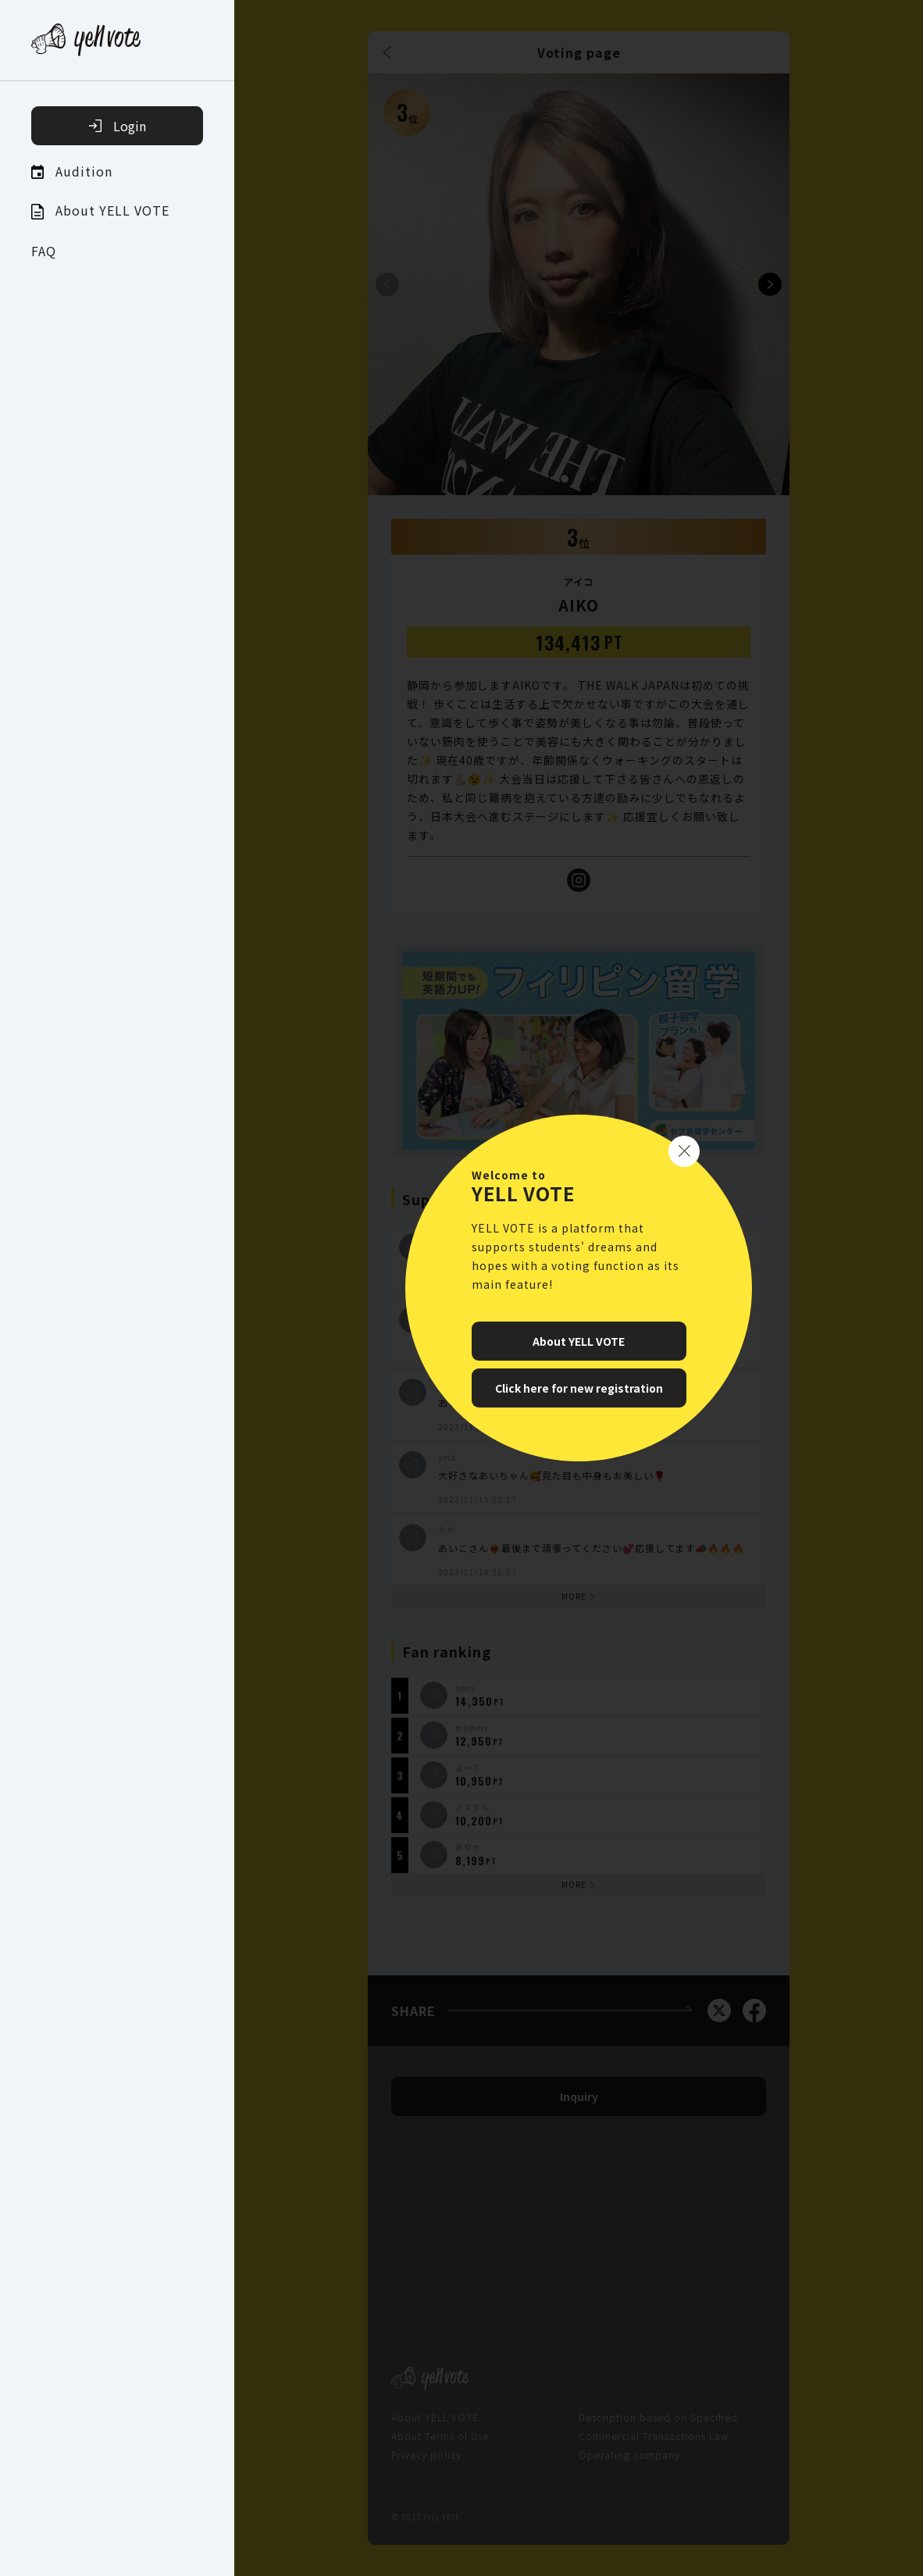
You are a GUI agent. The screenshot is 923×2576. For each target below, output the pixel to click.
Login (117, 125)
